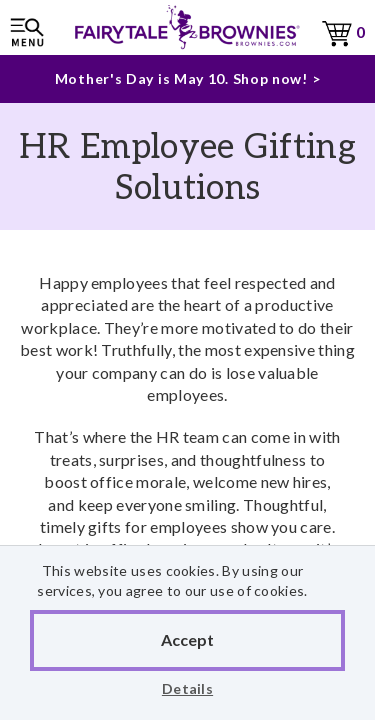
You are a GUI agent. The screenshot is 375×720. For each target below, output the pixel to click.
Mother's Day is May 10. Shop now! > (188, 78)
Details (187, 688)
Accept (187, 639)
